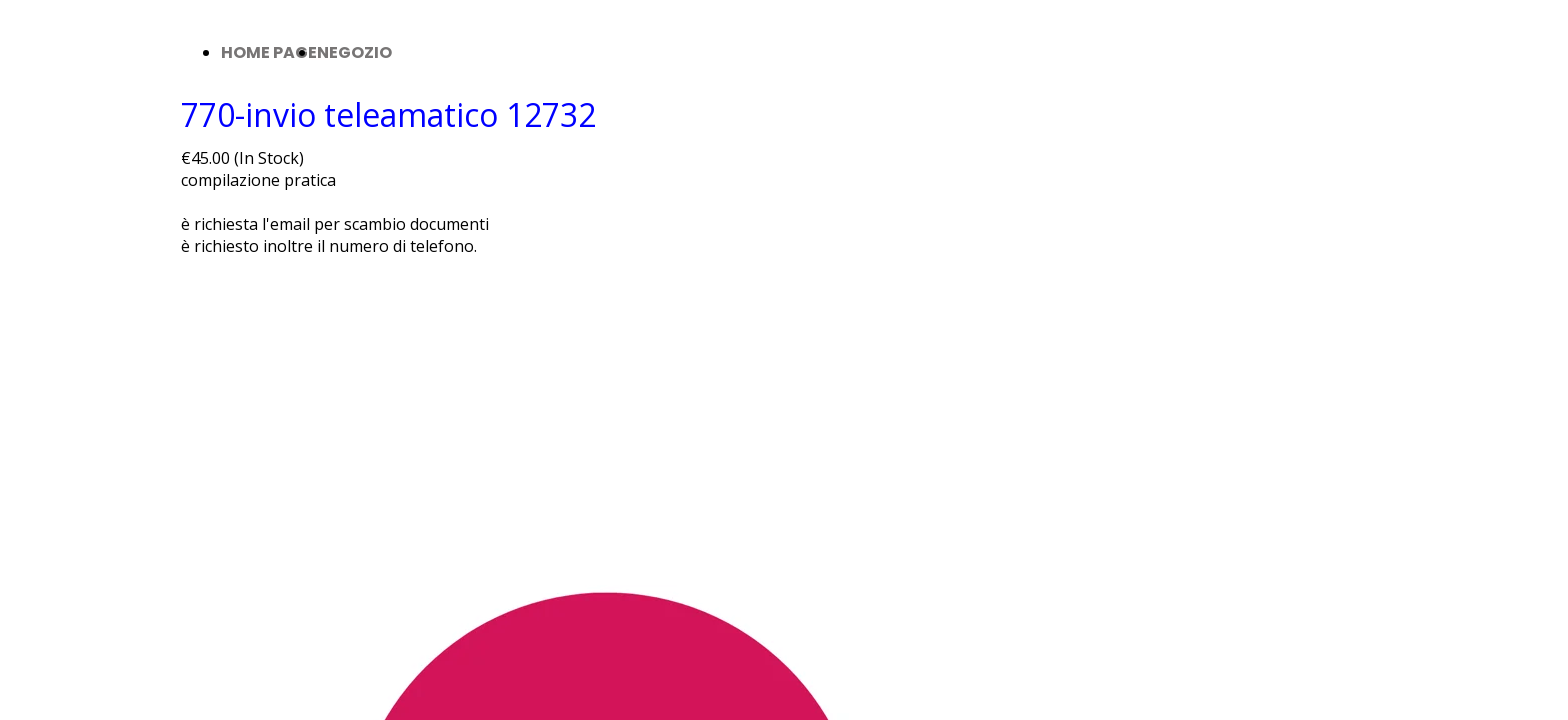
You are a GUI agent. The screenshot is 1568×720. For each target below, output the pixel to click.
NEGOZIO (354, 52)
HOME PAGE (269, 52)
